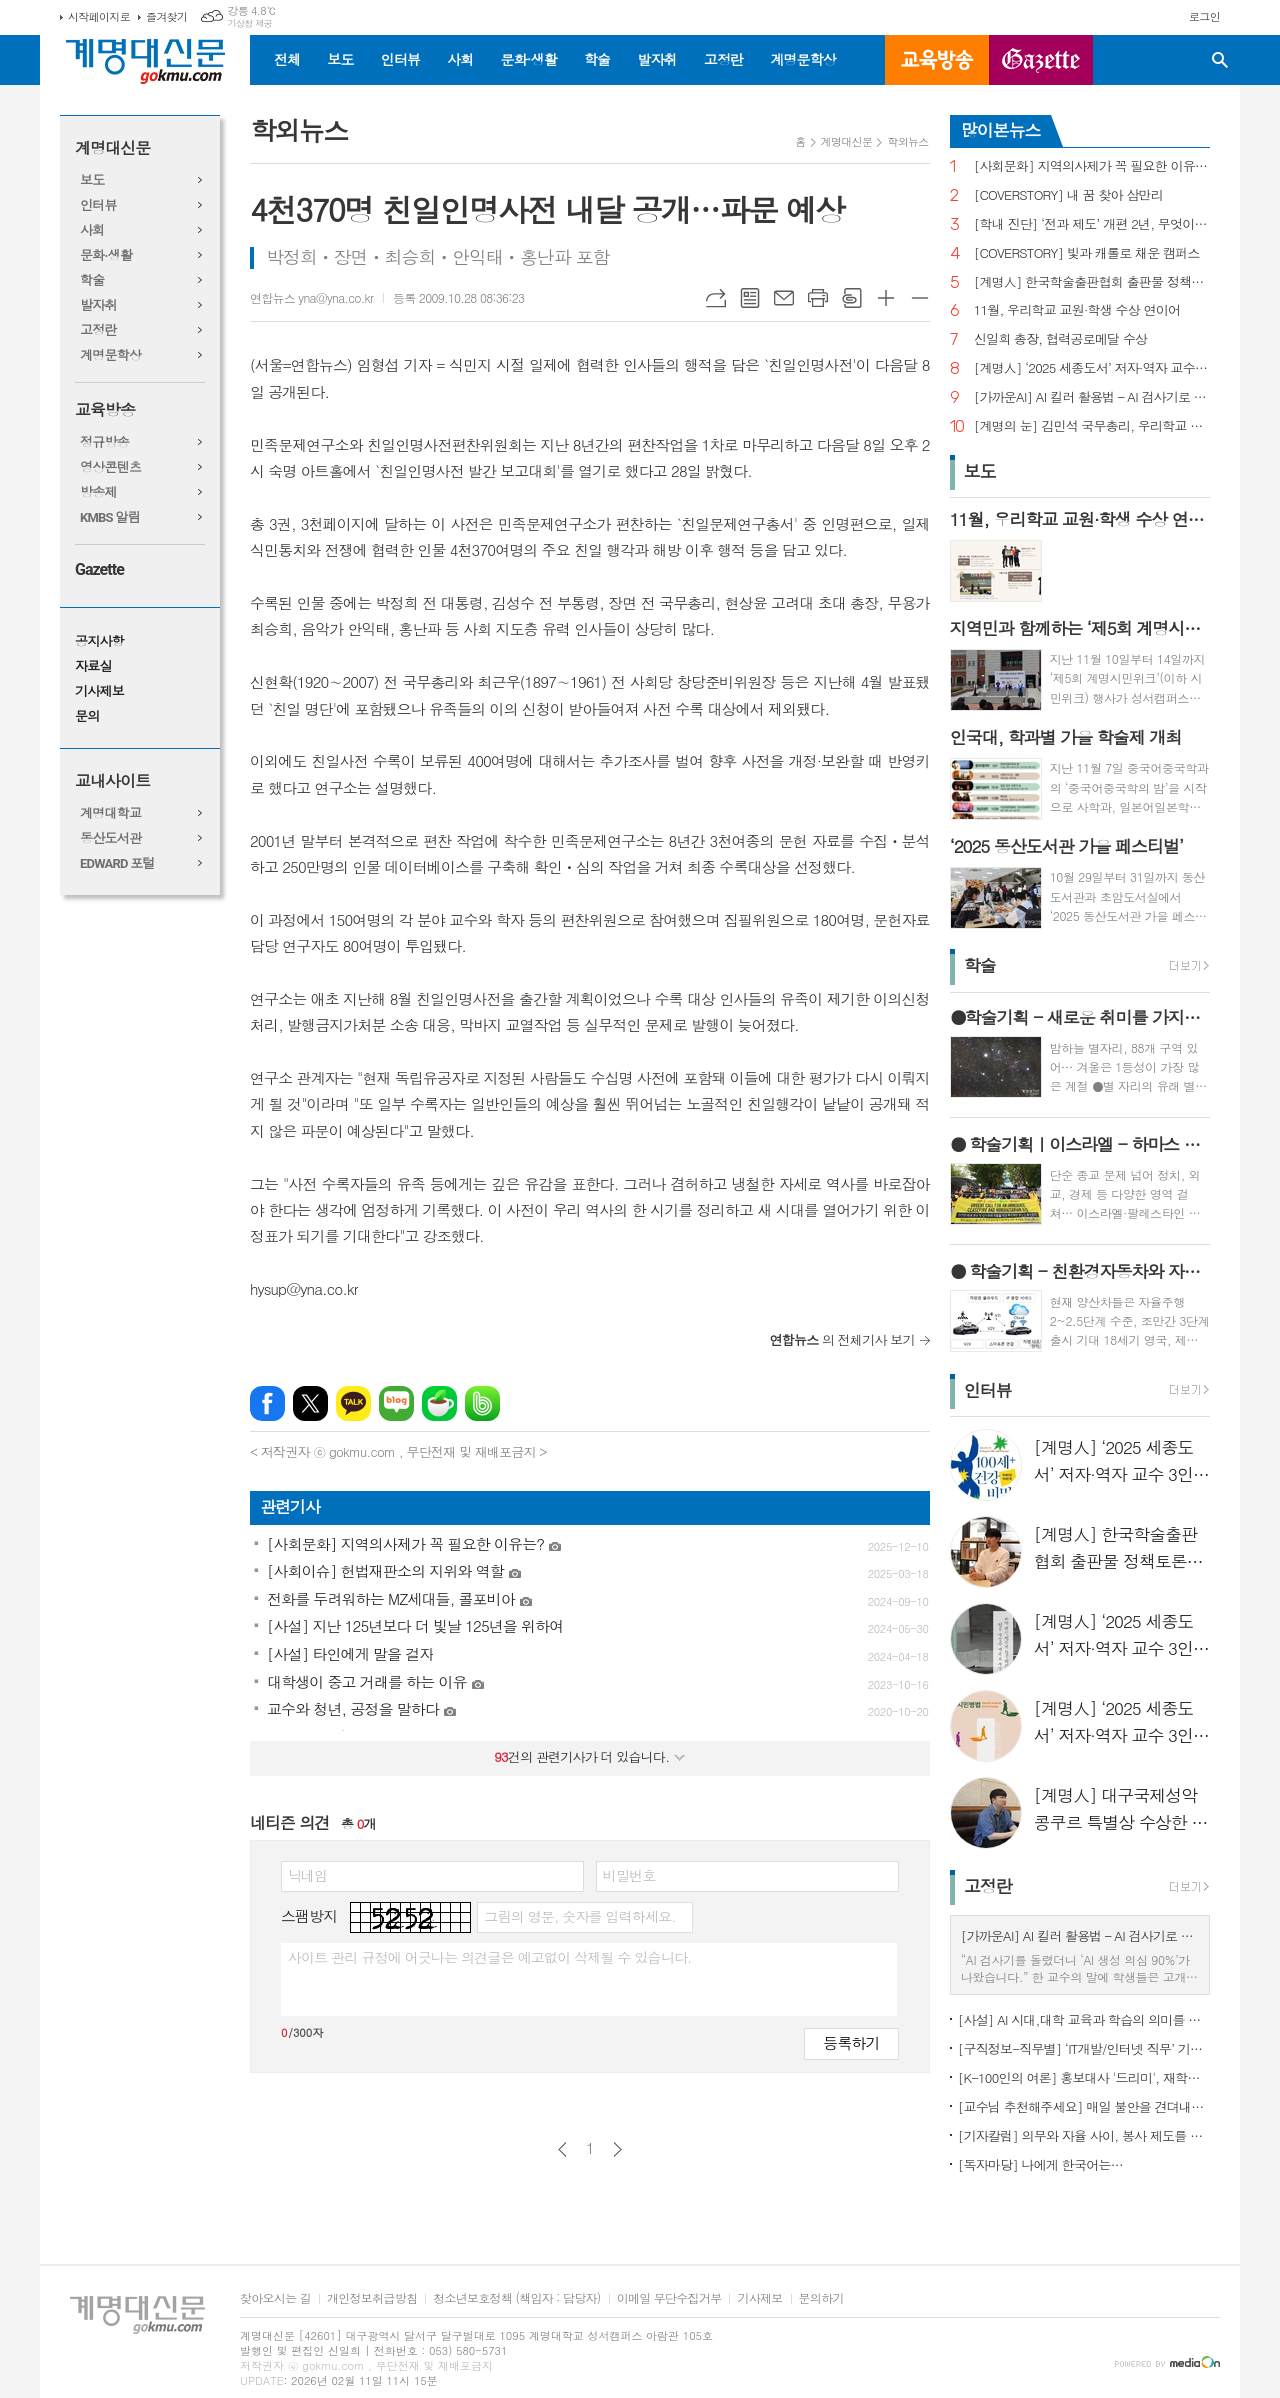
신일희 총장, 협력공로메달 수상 (1061, 339)
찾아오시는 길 (275, 2298)
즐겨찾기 (166, 16)
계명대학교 (110, 813)
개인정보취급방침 (372, 2298)
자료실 (93, 666)
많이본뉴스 (1001, 130)
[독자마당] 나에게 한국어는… (1040, 2164)
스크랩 (852, 298)
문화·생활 (528, 59)
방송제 (98, 492)
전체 (287, 59)
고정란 (723, 59)
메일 (784, 298)
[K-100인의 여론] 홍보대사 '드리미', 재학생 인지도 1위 (1084, 2077)
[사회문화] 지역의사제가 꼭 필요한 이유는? (1092, 166)
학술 (597, 59)
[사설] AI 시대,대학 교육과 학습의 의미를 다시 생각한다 (1084, 2019)
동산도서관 (110, 838)
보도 (340, 59)
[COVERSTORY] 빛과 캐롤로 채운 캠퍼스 (1087, 253)
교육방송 (937, 60)
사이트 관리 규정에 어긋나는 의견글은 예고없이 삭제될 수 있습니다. (490, 1957)
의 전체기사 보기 (842, 1339)
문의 (87, 716)
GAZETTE (1041, 60)
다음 (617, 2149)
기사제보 (99, 691)
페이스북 (267, 1403)
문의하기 (821, 2298)
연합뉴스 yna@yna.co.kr (311, 297)
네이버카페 (439, 1403)
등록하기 (851, 2042)
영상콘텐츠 (110, 467)
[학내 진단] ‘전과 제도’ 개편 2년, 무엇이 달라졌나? (1092, 224)
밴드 (482, 1403)
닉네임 (307, 1875)
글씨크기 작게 (920, 298)
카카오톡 (353, 1403)
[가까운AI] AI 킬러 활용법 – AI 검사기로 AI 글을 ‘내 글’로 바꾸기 (1092, 397)
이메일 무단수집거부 (669, 2298)
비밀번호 (629, 1875)
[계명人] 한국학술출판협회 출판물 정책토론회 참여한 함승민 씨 (1092, 282)
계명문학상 (803, 59)
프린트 (818, 298)
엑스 (310, 1403)
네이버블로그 (396, 1403)
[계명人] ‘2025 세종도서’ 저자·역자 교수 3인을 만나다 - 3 (1092, 368)
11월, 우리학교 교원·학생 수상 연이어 (1077, 310)
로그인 (1204, 16)
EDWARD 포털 (117, 863)
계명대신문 (112, 148)
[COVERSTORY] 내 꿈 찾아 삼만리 (1068, 195)
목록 (750, 298)
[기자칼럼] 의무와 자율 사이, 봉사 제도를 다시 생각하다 (1084, 2135)
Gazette (99, 569)
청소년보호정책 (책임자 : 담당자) (516, 2298)
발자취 (656, 59)
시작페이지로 (99, 16)
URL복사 (716, 298)
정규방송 (104, 442)
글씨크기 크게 (886, 298)
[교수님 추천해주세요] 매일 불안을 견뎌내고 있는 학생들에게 (1084, 2106)
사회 (460, 59)
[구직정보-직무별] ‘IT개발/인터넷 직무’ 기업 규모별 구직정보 (1084, 2048)
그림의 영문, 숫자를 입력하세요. (579, 1916)
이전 (562, 2149)
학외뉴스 (907, 141)
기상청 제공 (249, 23)
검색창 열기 (1220, 60)
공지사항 (99, 641)
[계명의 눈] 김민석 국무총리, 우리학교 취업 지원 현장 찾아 (1092, 426)
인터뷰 (400, 59)
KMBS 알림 (110, 517)
